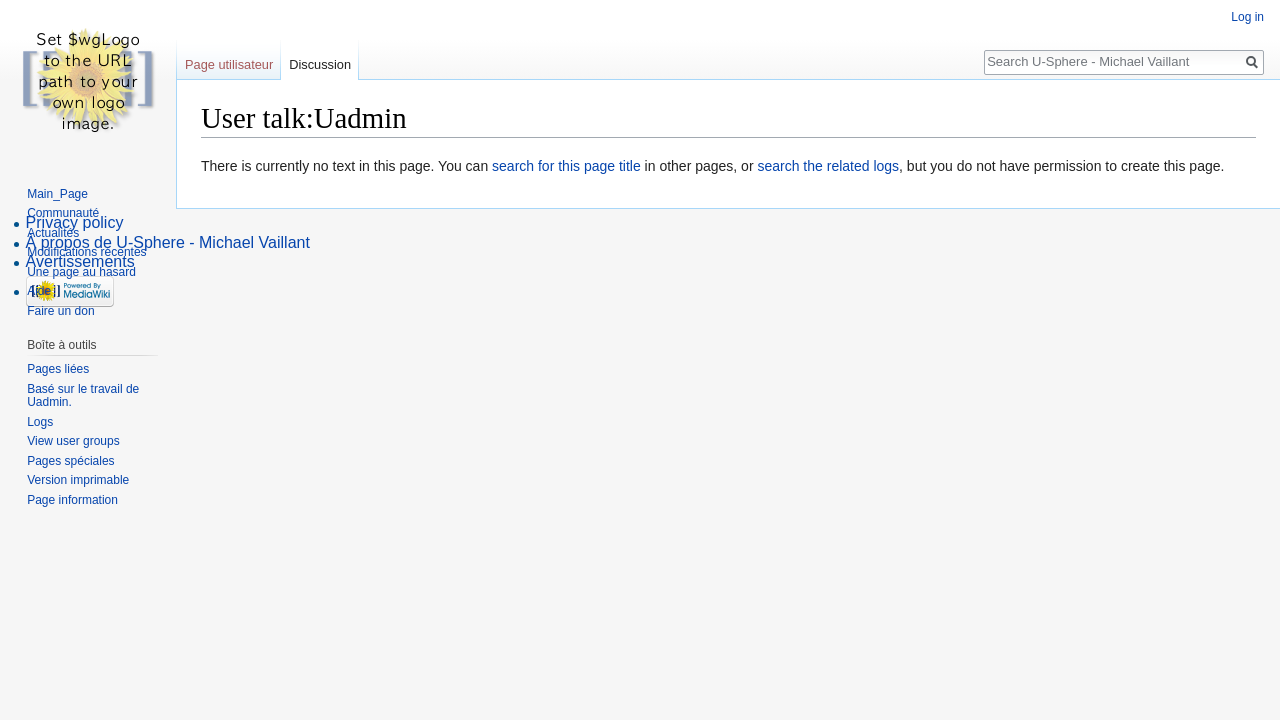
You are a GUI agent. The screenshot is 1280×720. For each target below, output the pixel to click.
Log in (1247, 17)
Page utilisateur (229, 64)
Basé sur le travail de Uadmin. (83, 396)
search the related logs (828, 166)
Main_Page (57, 194)
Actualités (53, 233)
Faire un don (60, 311)
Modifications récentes (86, 252)
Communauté (63, 213)
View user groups (73, 441)
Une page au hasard (81, 272)
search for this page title (566, 166)
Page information (72, 500)
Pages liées (58, 369)
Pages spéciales (70, 461)
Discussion (320, 64)
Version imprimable (78, 480)
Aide (39, 291)
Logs (40, 422)
